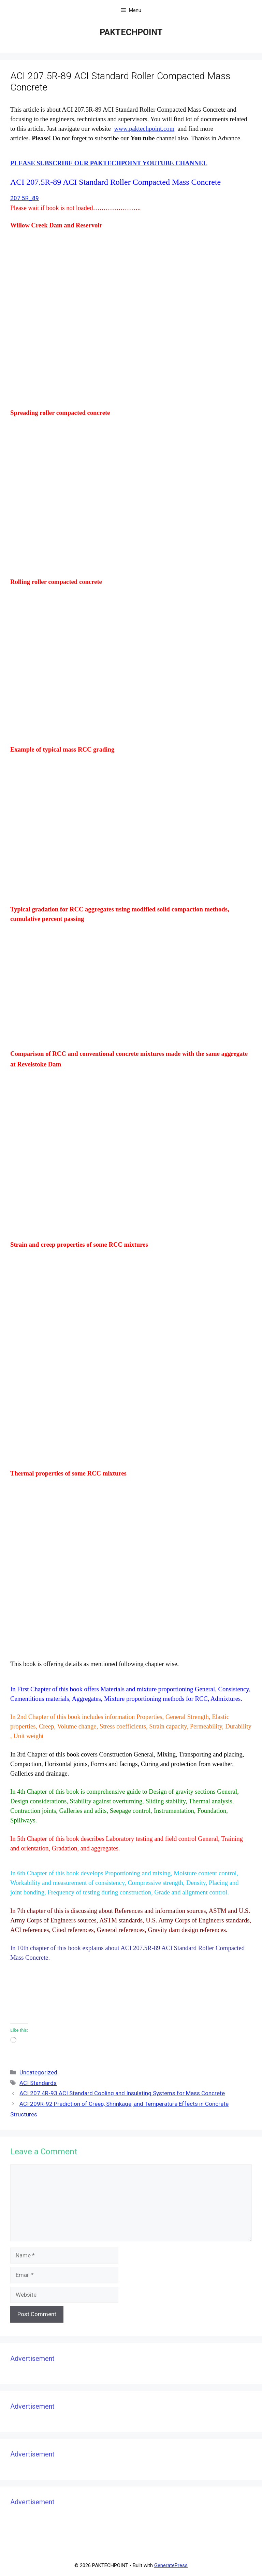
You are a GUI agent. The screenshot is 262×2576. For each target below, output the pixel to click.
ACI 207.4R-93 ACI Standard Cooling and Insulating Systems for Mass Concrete (122, 2093)
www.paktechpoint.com (144, 128)
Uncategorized (38, 2072)
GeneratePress (171, 2565)
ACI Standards (38, 2083)
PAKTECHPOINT (131, 32)
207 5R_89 (24, 198)
